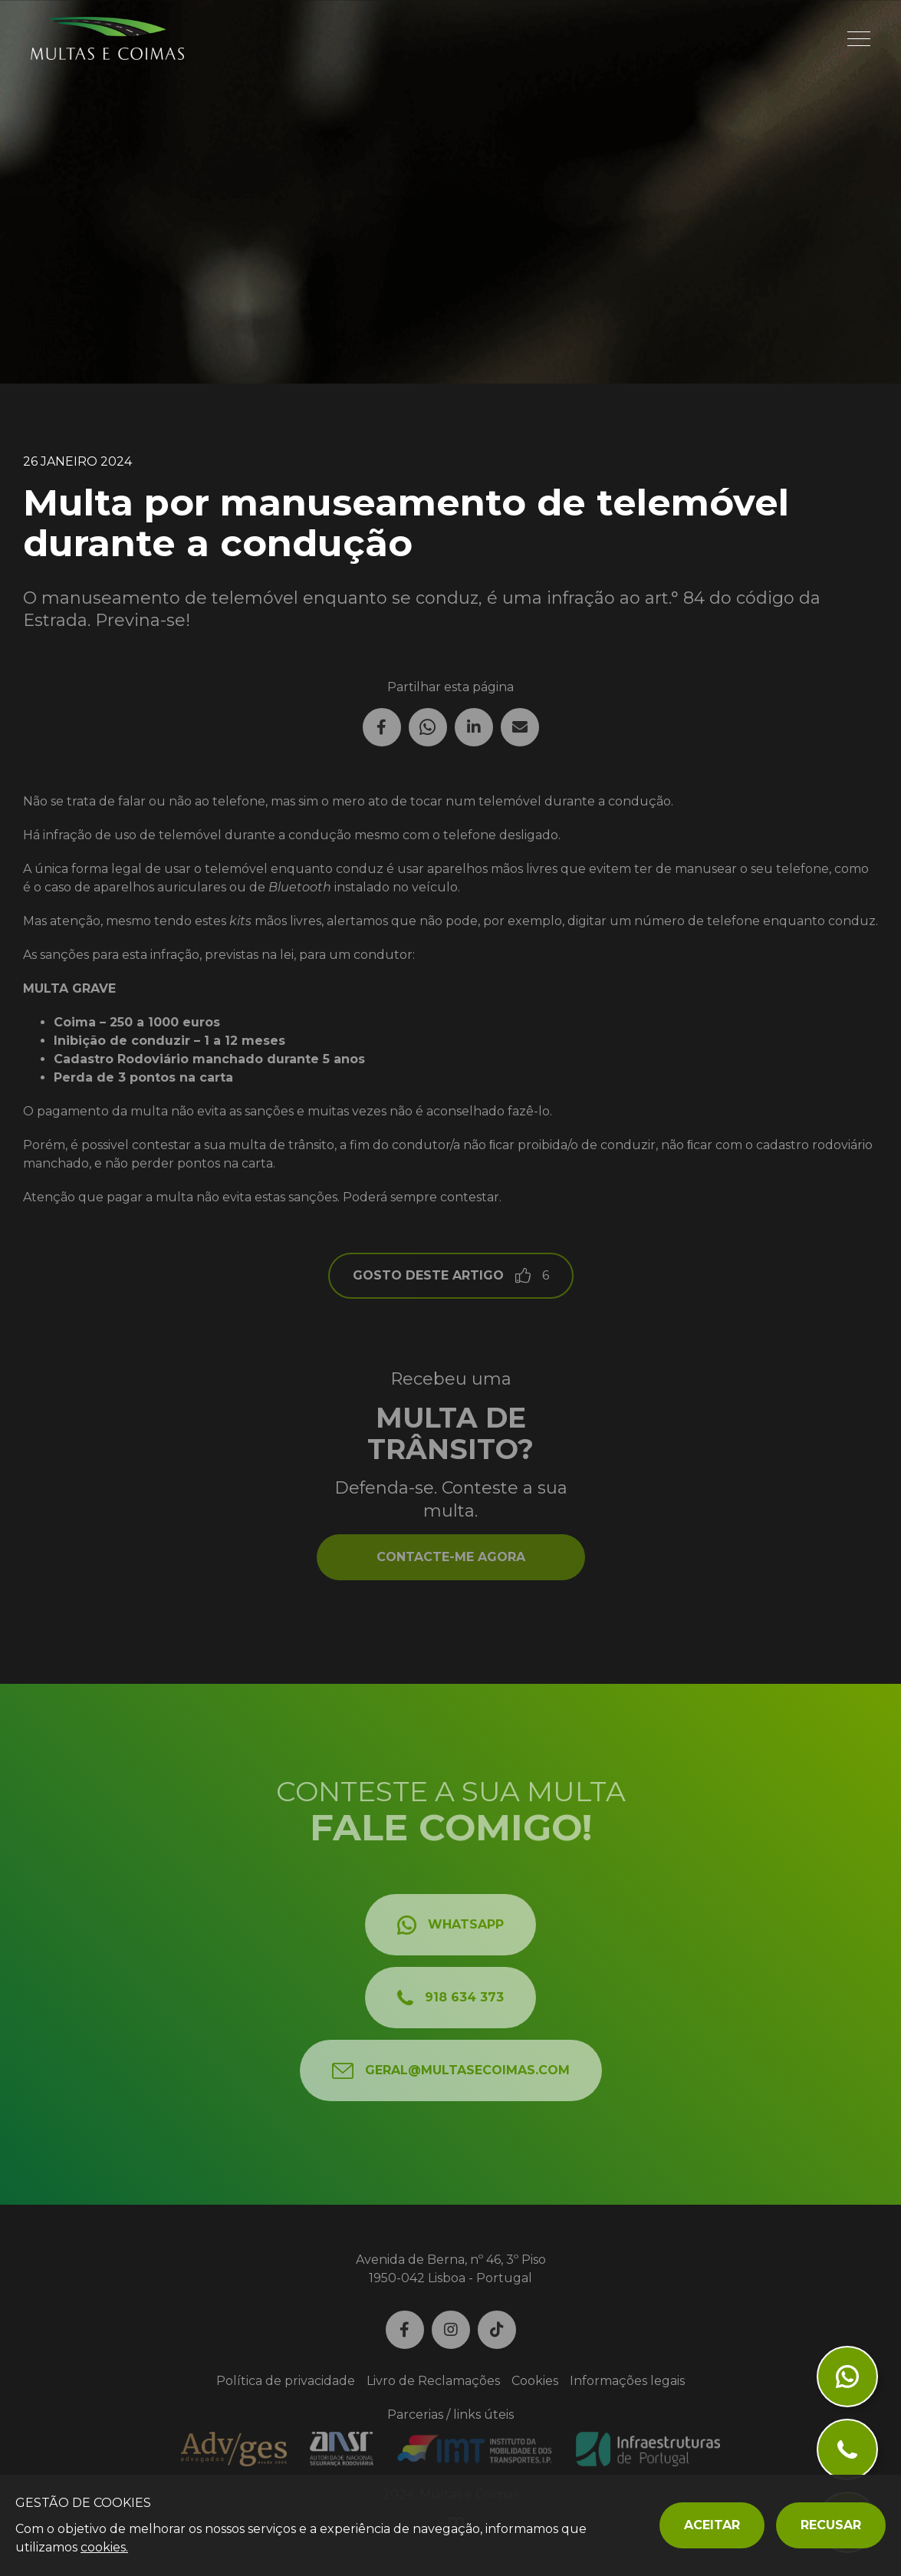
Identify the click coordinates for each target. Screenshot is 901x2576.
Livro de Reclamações (433, 2380)
